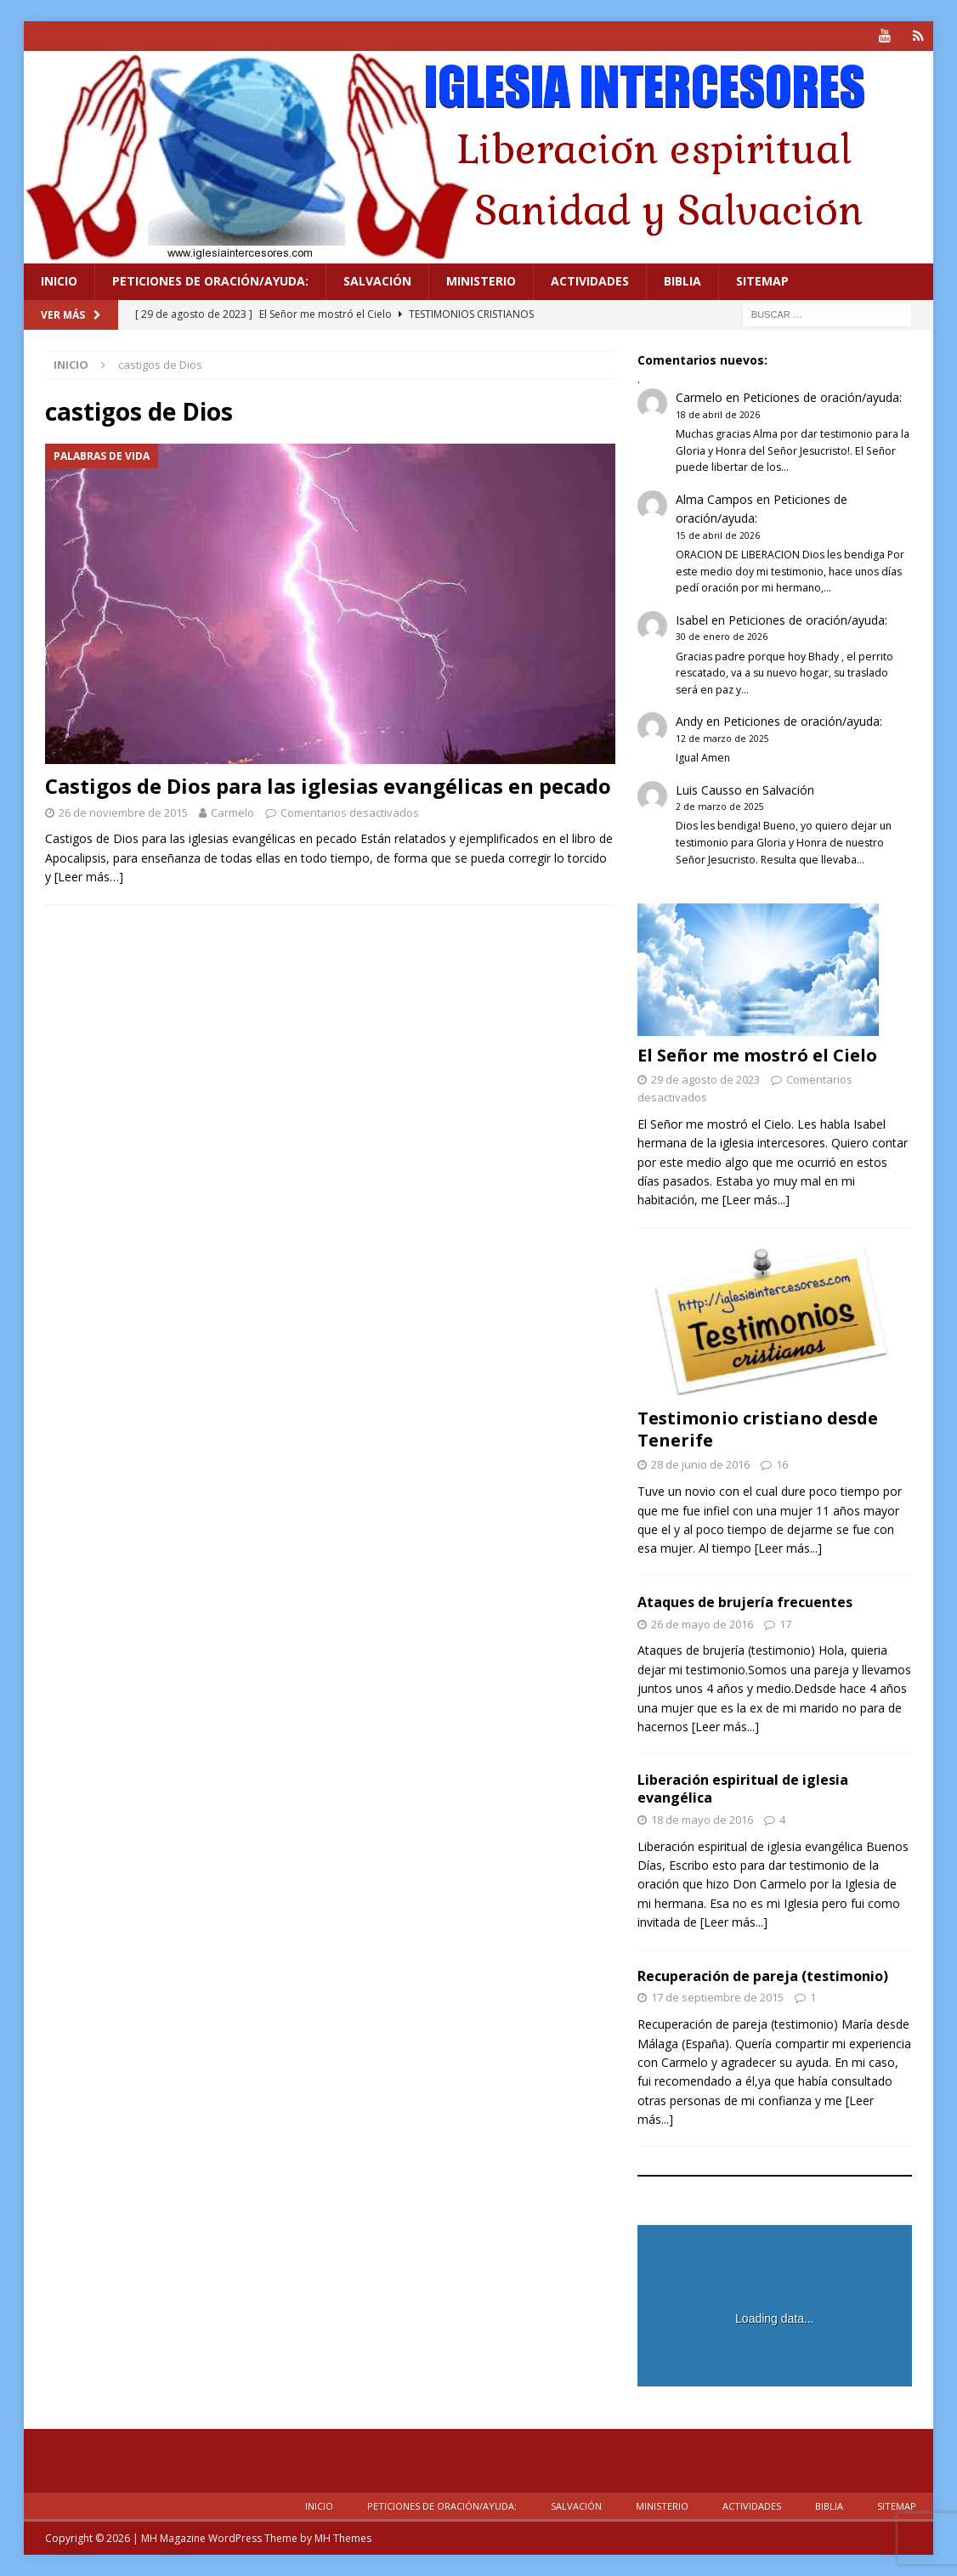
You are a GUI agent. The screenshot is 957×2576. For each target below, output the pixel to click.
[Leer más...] (756, 1200)
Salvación (377, 281)
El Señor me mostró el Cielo (757, 1055)
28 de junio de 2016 (700, 1464)
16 (782, 1464)
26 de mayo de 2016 (702, 1623)
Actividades (590, 281)
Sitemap (762, 281)
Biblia (682, 281)
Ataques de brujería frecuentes (744, 1601)
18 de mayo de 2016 (702, 1819)
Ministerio (481, 281)
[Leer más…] (88, 877)
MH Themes (342, 2538)
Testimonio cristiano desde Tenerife (757, 1429)
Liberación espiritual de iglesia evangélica (742, 1788)
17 (785, 1623)
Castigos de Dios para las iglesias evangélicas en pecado (328, 786)
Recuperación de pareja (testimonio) (762, 1975)
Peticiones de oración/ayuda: (210, 281)
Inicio (59, 281)
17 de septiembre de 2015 (717, 1997)
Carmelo (232, 811)
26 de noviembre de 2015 (123, 811)
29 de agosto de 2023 (705, 1079)
